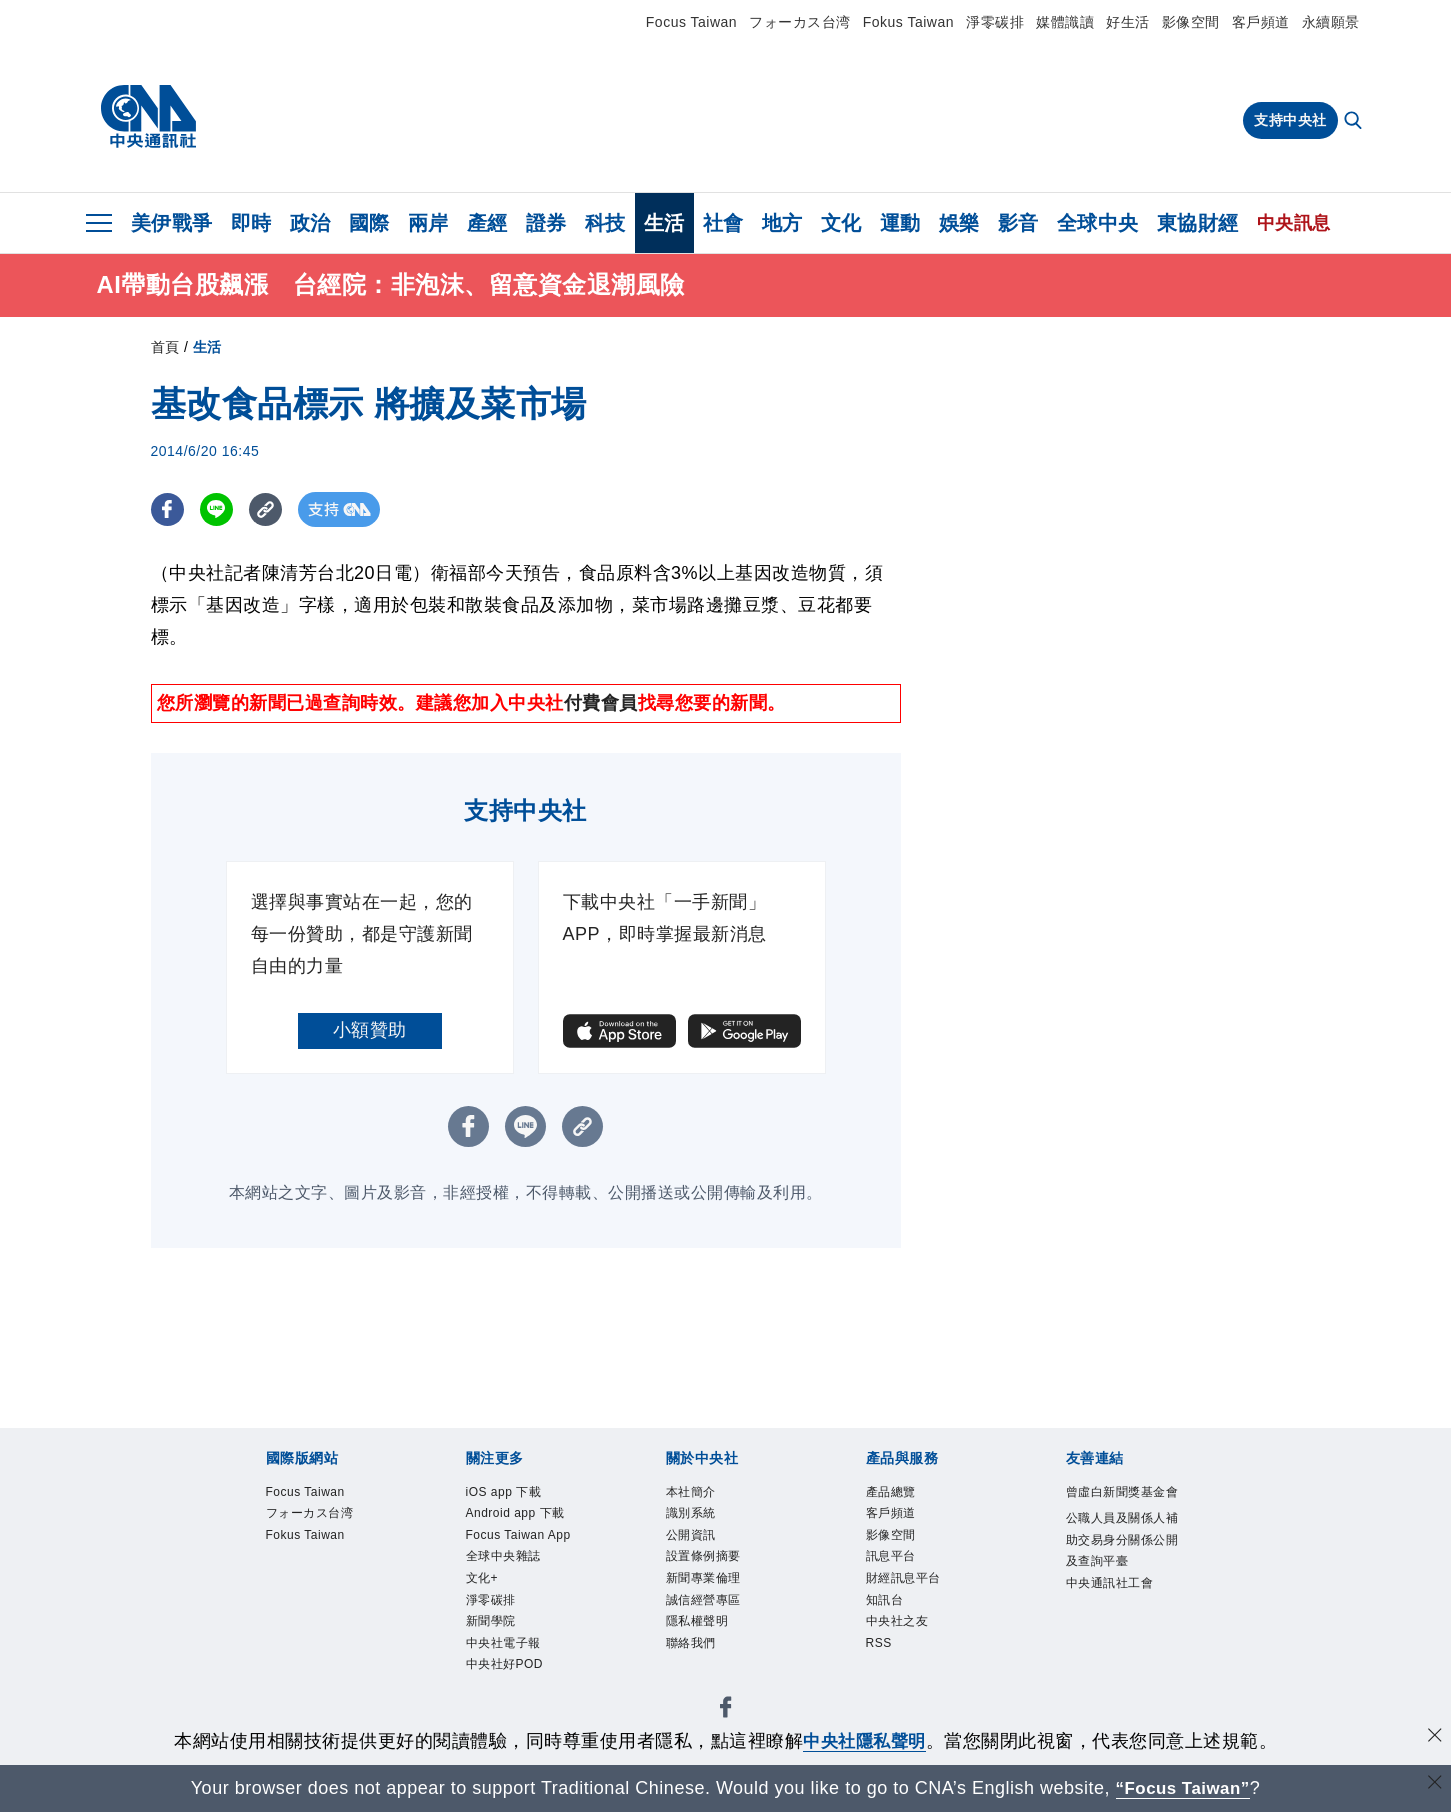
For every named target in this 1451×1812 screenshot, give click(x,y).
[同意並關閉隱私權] (1434, 1738)
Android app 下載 (525, 1533)
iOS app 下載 (518, 1494)
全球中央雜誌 (518, 1624)
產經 (487, 223)
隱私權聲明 (710, 1650)
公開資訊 (701, 1546)
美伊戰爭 (172, 223)
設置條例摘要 (718, 1572)
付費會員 (601, 703)
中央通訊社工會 (1118, 1664)
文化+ (488, 1650)
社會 (723, 223)
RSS (884, 1676)
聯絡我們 (701, 1676)
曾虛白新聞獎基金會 (1118, 1507)
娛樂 (959, 223)
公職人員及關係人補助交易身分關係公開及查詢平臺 (1118, 1586)
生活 (664, 223)
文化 (841, 223)
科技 (605, 223)
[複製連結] (270, 509)
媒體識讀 (1065, 22)
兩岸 (428, 223)
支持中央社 (1290, 120)
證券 (546, 223)
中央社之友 (910, 1650)
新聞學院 (501, 1702)
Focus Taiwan (691, 22)
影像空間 (1191, 22)
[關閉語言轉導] (1434, 1785)
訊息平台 (901, 1572)
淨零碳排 (995, 22)
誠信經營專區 (718, 1624)
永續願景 (1331, 22)
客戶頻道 (1261, 22)
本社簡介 (701, 1494)
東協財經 (1198, 223)
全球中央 (1098, 223)
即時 (251, 223)
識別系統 (701, 1520)
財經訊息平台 (918, 1598)
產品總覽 (901, 1494)
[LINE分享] (219, 509)
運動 (900, 223)
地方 (782, 223)
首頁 (165, 347)
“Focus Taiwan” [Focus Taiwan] (1182, 1788)
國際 (369, 223)
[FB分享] (168, 509)
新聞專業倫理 (718, 1598)
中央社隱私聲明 (865, 1741)
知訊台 (892, 1624)
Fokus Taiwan (908, 22)
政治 (310, 223)
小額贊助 (370, 1030)
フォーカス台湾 (800, 22)
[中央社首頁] (148, 117)
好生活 (1128, 22)
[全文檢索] (1355, 122)
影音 (1018, 223)
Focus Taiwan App (519, 1585)
